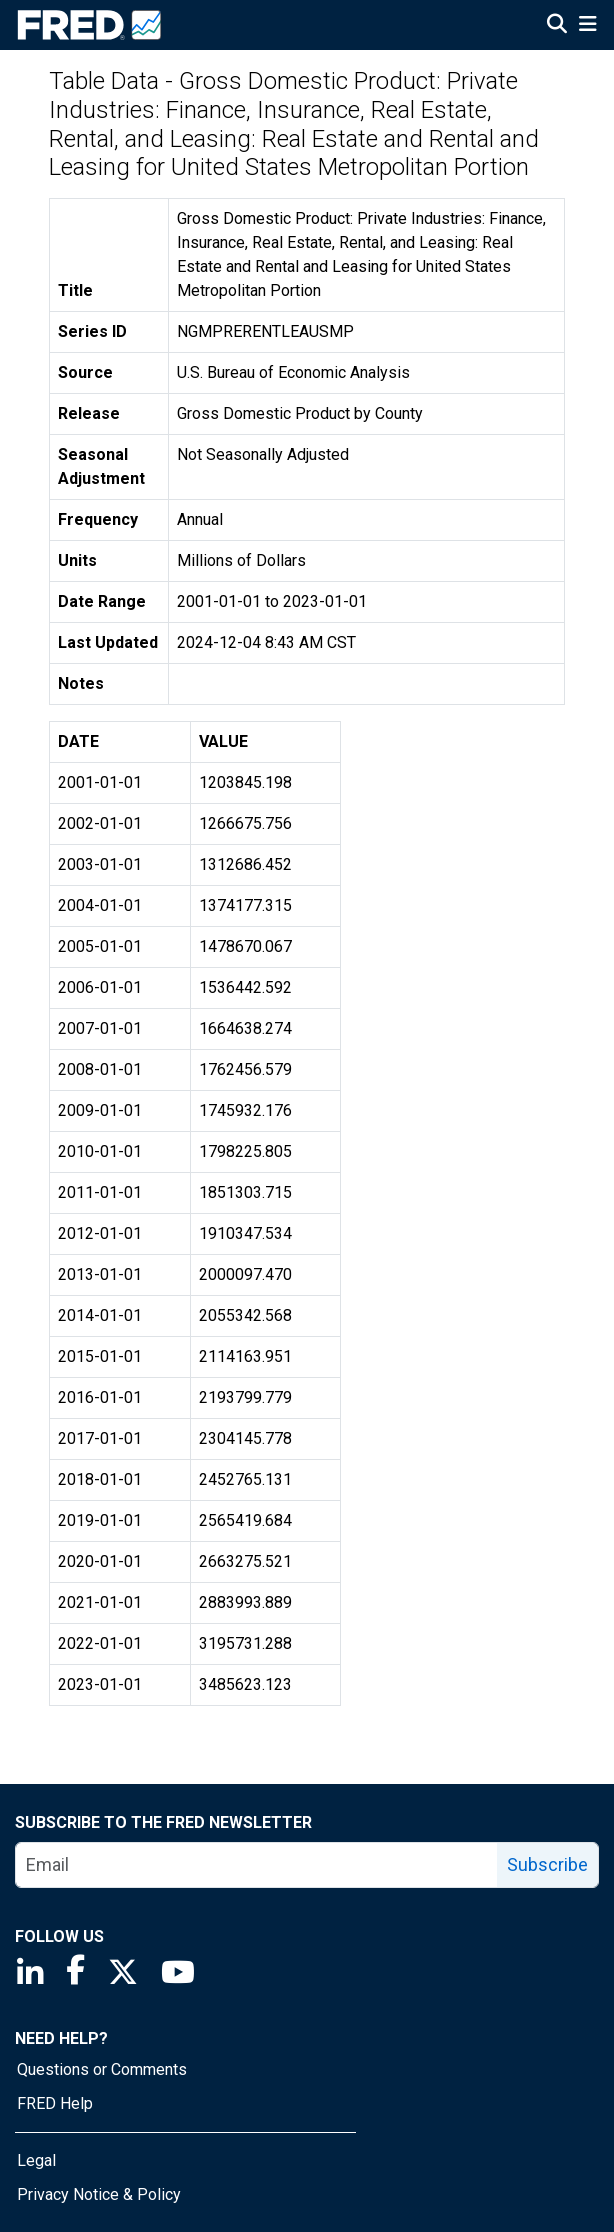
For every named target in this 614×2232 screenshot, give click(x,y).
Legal (36, 2160)
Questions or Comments (102, 2069)
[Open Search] (557, 26)
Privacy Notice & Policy (99, 2194)
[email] (257, 1865)
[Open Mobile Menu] (587, 26)
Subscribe (547, 1864)
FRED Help (55, 2103)
